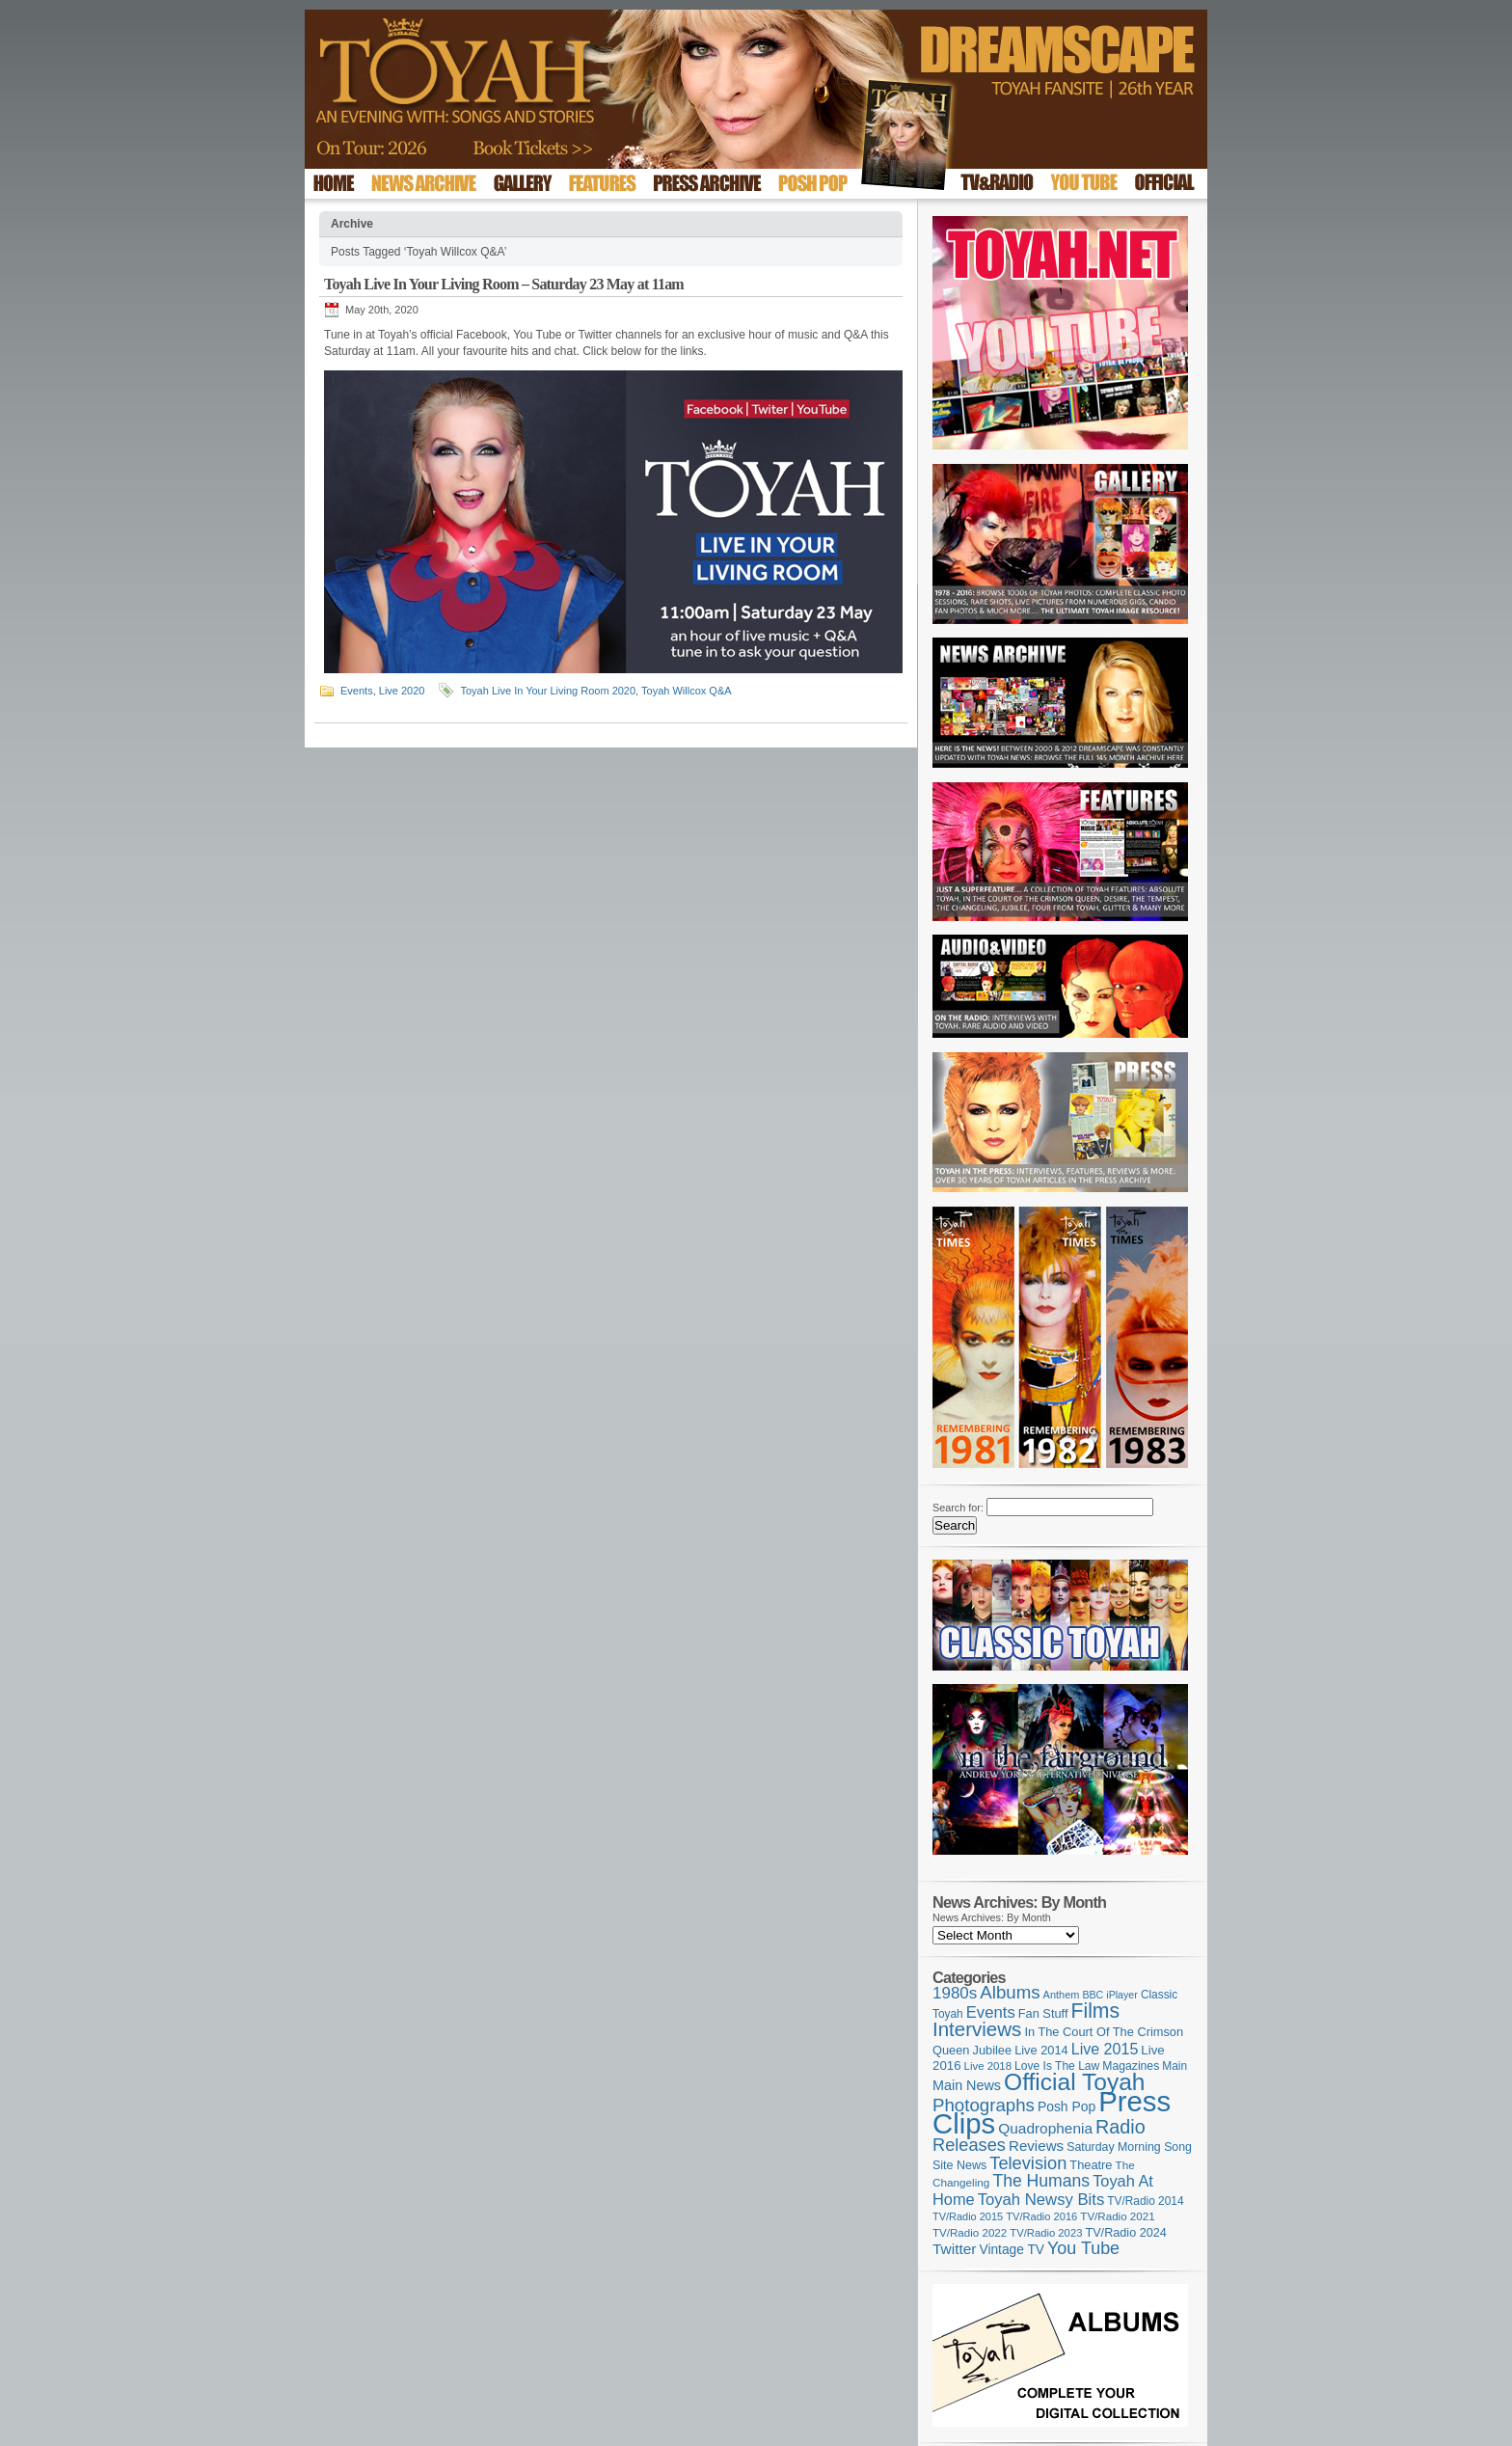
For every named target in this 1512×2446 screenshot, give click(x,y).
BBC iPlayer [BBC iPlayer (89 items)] (1109, 1994)
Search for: (958, 1507)
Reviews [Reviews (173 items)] (1036, 2145)
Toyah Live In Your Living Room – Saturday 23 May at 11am (504, 284)
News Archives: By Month (991, 1917)
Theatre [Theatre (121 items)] (1090, 2165)
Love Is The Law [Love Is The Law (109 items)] (1056, 2066)
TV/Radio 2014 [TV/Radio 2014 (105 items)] (1145, 2201)
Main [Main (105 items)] (1174, 2066)
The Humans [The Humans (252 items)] (1041, 2180)
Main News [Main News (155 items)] (966, 2085)
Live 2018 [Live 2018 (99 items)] (988, 2066)
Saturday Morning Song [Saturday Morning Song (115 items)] (1129, 2147)
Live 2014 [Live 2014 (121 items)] (1041, 2050)
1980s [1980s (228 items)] (954, 1993)
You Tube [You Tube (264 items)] (1083, 2248)
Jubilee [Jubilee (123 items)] (992, 2050)
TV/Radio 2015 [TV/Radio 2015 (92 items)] (967, 2216)
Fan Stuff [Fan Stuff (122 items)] (1043, 2013)
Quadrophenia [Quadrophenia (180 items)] (1045, 2128)
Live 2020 (402, 690)
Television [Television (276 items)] (1027, 2163)
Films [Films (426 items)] (1095, 2010)
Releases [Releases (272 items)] (969, 2145)
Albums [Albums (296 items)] (1010, 1992)
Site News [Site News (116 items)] (959, 2165)
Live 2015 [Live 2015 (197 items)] (1105, 2048)
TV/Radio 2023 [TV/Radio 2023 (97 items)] (1046, 2233)
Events (356, 690)
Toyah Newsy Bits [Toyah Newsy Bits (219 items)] (1041, 2199)
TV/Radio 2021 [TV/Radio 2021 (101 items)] (1117, 2216)
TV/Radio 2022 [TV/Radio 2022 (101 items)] (969, 2233)
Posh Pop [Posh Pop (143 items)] (1066, 2106)
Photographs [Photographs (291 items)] (983, 2105)
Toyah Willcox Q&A (686, 690)
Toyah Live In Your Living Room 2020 (547, 690)
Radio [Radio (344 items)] (1120, 2126)
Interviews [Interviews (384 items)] (976, 2029)
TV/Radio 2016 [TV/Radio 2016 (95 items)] (1041, 2216)
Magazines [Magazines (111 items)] (1130, 2066)
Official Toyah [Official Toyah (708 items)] (1074, 2082)
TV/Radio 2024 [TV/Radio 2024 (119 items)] (1125, 2233)
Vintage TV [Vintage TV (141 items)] (1011, 2249)
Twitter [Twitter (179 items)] (954, 2249)
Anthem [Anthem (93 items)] (1061, 1994)
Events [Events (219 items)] (990, 2012)
